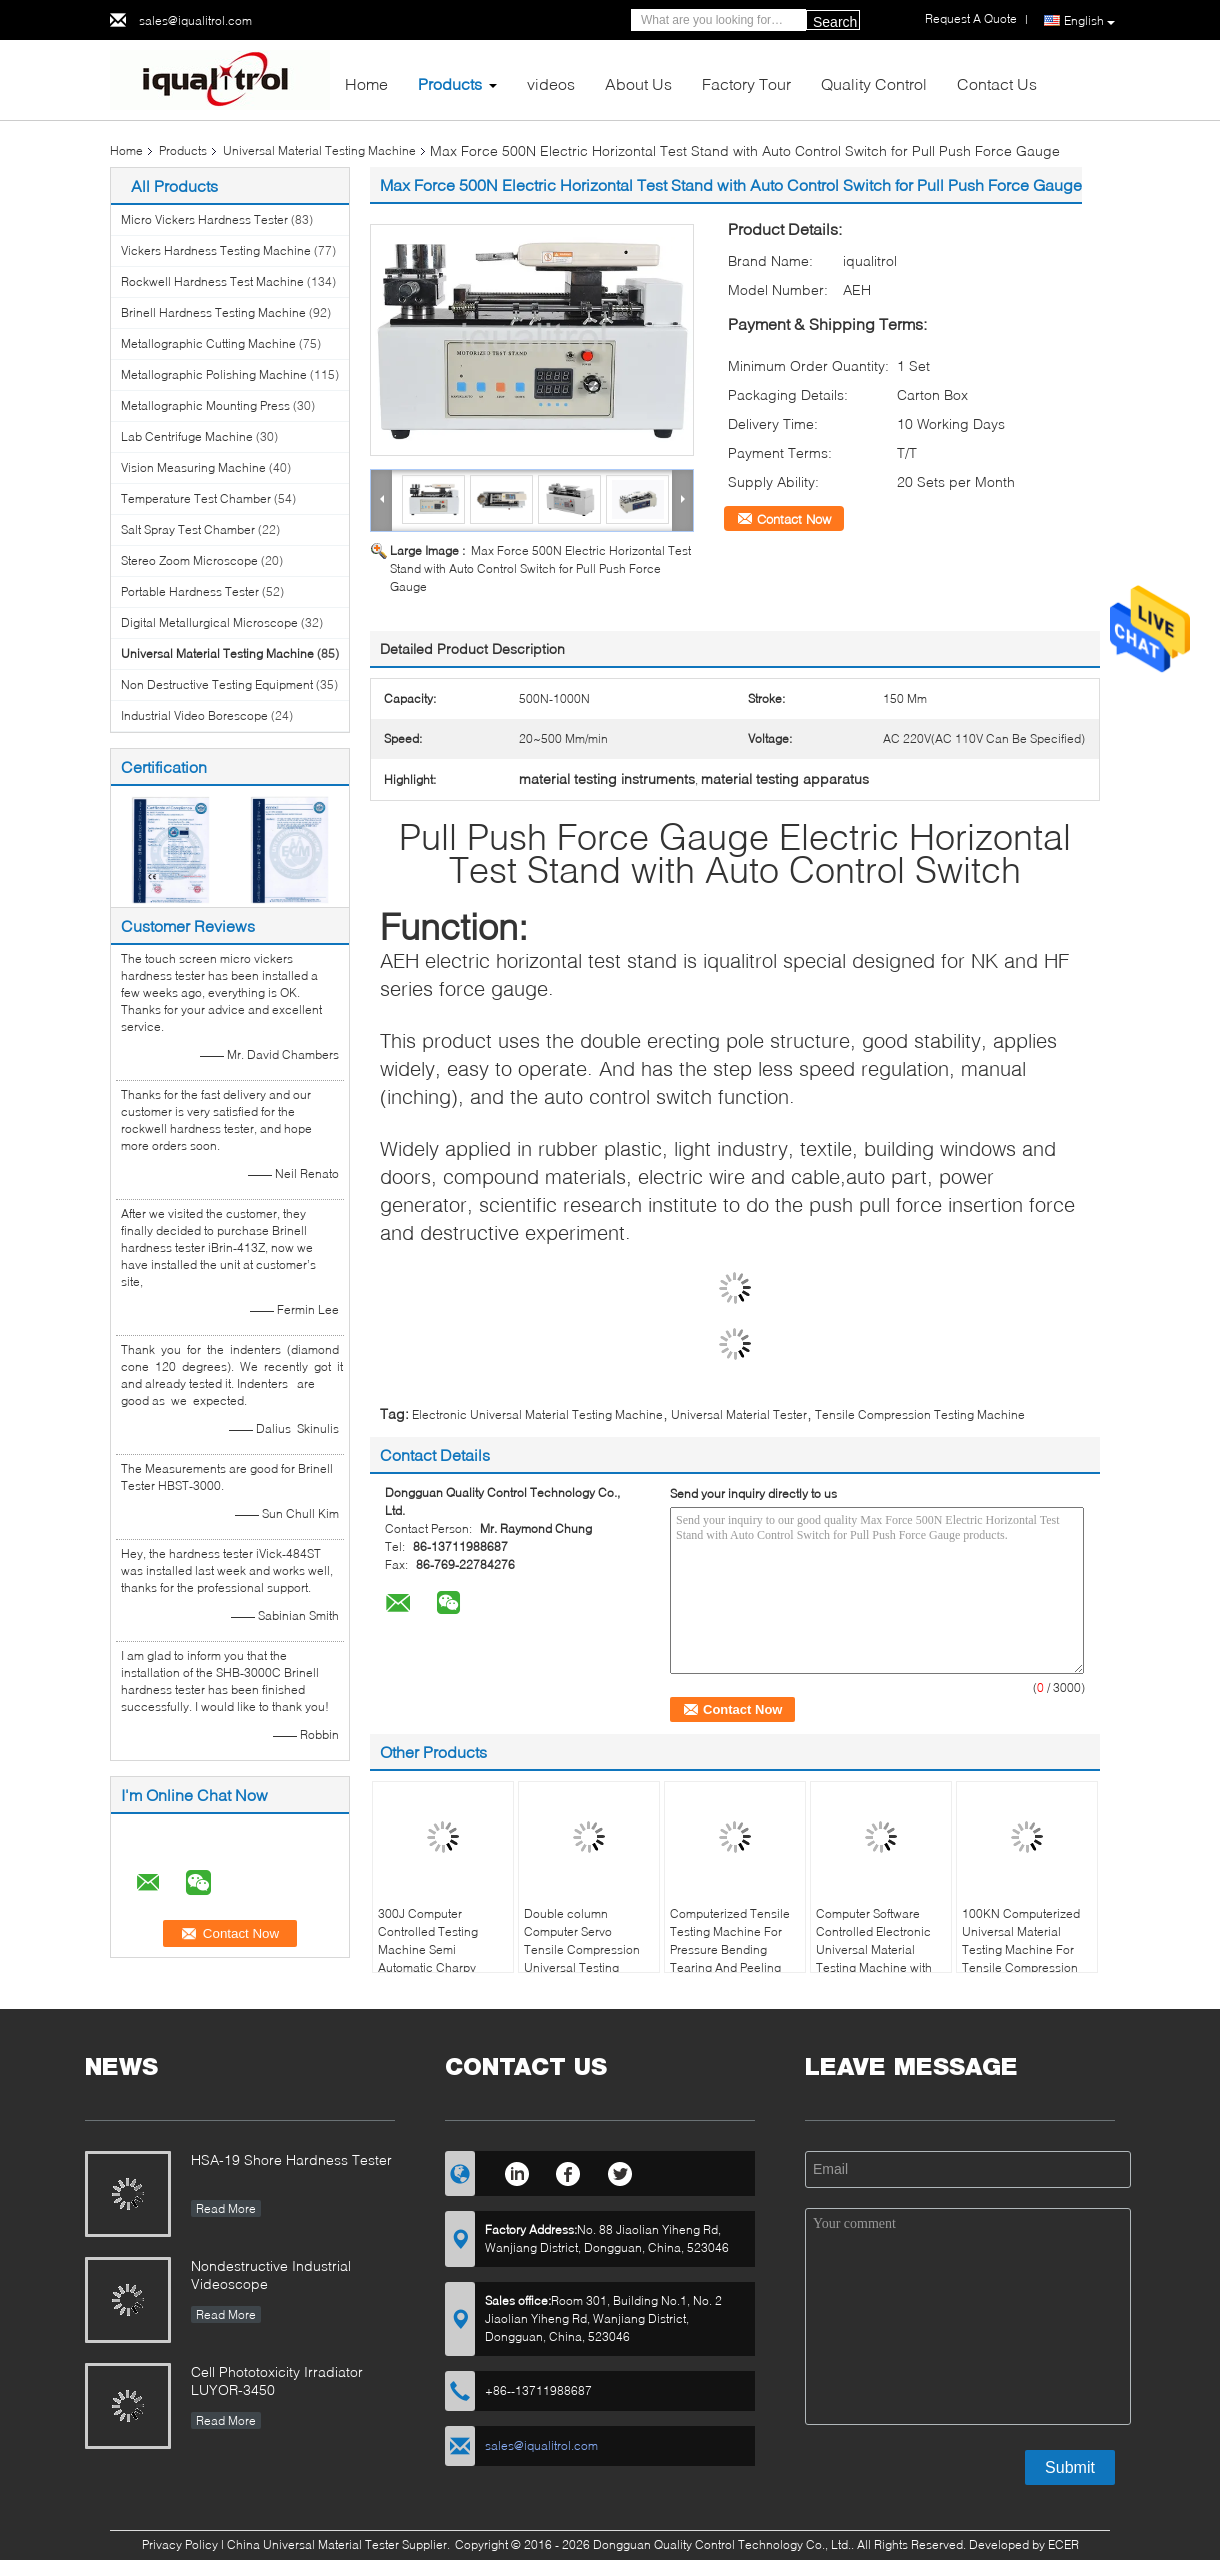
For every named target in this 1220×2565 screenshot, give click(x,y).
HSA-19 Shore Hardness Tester (291, 2159)
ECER (1063, 2544)
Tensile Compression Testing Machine (920, 1414)
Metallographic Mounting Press (205, 405)
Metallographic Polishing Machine (214, 374)
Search (835, 22)
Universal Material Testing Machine (319, 150)
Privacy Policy (180, 2544)
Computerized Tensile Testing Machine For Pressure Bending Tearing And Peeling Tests (730, 1949)
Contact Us (997, 83)
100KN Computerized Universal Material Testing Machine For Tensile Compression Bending (1021, 1949)
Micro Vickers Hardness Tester (204, 219)
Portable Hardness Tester (190, 591)
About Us (638, 83)
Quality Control (874, 83)
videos (551, 83)
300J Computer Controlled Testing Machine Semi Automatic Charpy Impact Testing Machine (428, 1958)
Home (366, 83)
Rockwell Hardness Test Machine (212, 281)
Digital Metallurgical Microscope (209, 622)
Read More (226, 2208)
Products (450, 83)
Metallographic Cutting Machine (208, 343)
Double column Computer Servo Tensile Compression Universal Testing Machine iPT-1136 (582, 1949)
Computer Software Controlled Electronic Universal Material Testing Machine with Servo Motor (874, 1949)
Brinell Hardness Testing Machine (213, 312)
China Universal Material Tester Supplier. (340, 2544)
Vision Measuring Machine (193, 467)
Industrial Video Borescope (194, 715)
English (1089, 21)
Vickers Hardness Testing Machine (216, 250)
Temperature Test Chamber (196, 498)
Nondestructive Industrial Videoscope (271, 2274)
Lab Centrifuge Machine (187, 436)
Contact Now (794, 519)
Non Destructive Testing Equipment (217, 684)
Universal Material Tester (739, 1414)
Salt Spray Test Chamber (188, 529)
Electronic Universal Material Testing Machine (537, 1414)
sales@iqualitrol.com (195, 20)
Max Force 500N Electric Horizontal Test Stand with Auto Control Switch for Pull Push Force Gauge (540, 568)
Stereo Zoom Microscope (189, 560)
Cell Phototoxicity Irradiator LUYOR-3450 (277, 2380)
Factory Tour (746, 83)
